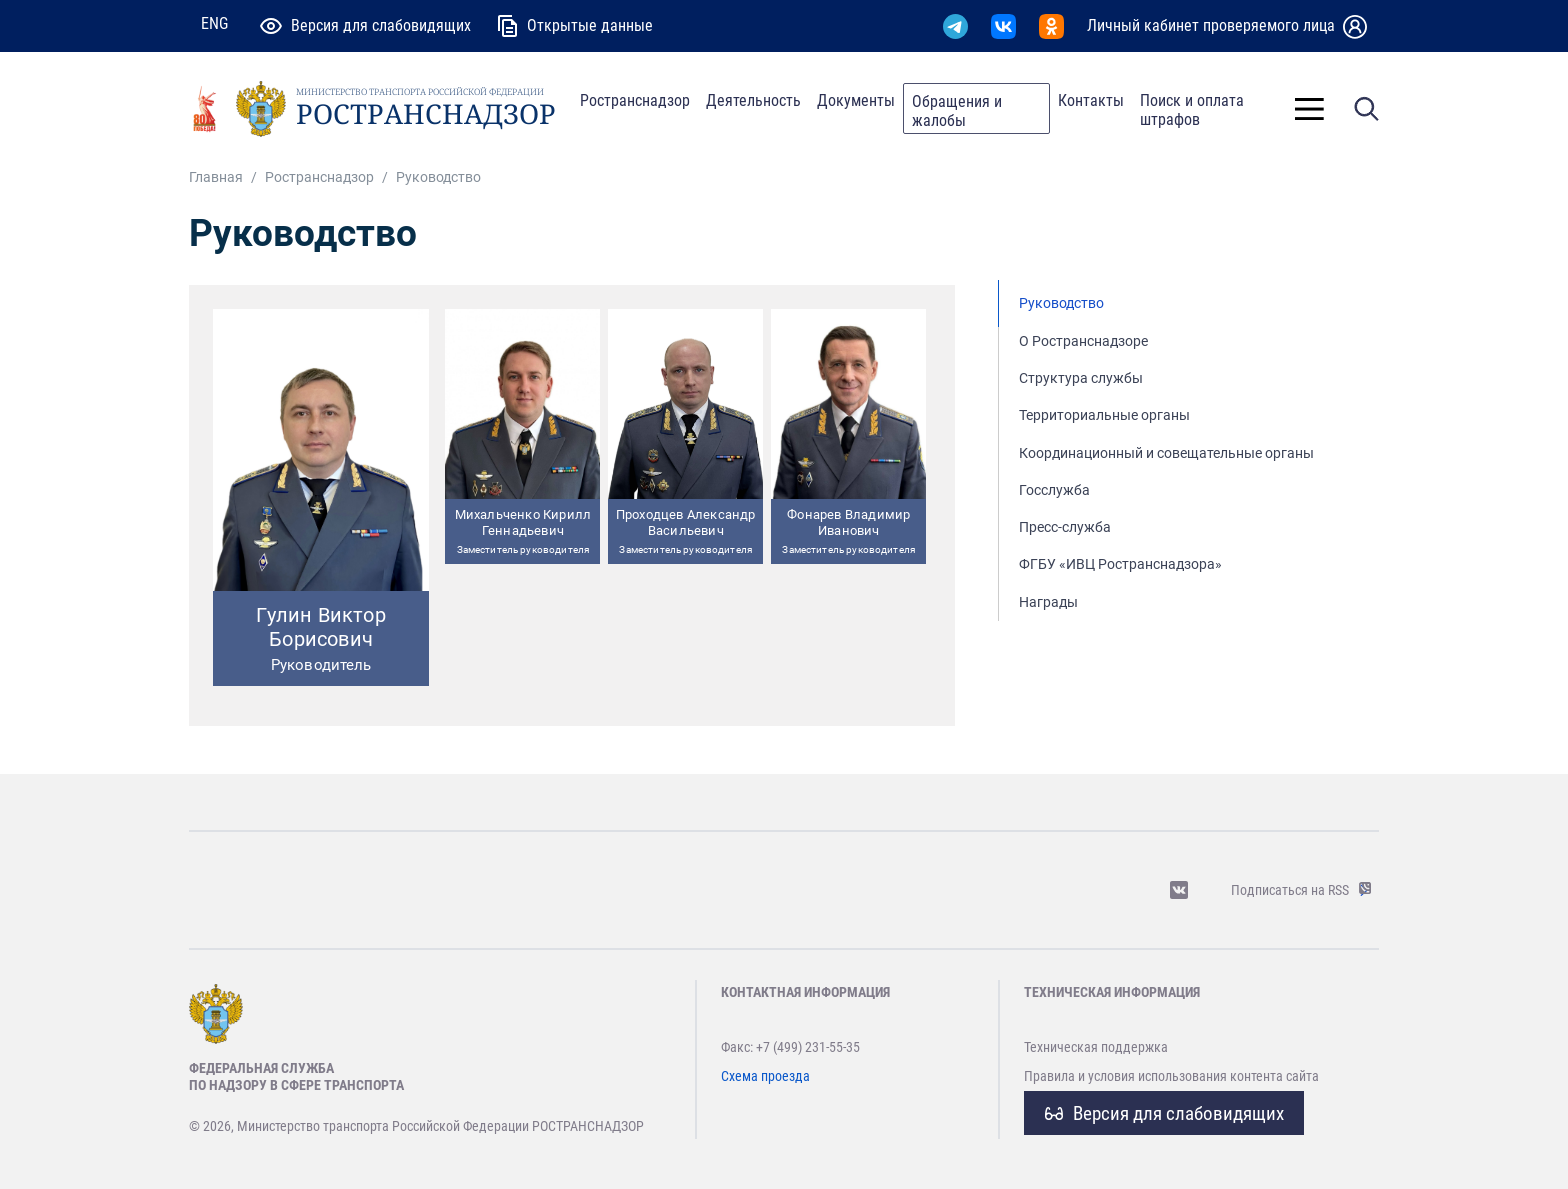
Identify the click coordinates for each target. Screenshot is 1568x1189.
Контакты (1091, 100)
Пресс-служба (1065, 527)
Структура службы (1081, 378)
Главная (216, 177)
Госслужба (1054, 490)
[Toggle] (1309, 109)
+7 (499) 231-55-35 (808, 1047)
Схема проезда (765, 1076)
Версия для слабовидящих (1164, 1113)
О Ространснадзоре (1083, 341)
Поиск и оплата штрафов (1192, 110)
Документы (856, 100)
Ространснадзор (635, 100)
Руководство (1061, 303)
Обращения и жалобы (957, 111)
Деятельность (753, 100)
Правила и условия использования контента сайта (1171, 1076)
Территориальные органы (1104, 415)
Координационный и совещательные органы (1166, 453)
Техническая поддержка (1096, 1047)
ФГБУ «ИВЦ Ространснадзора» (1120, 564)
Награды (1048, 602)
